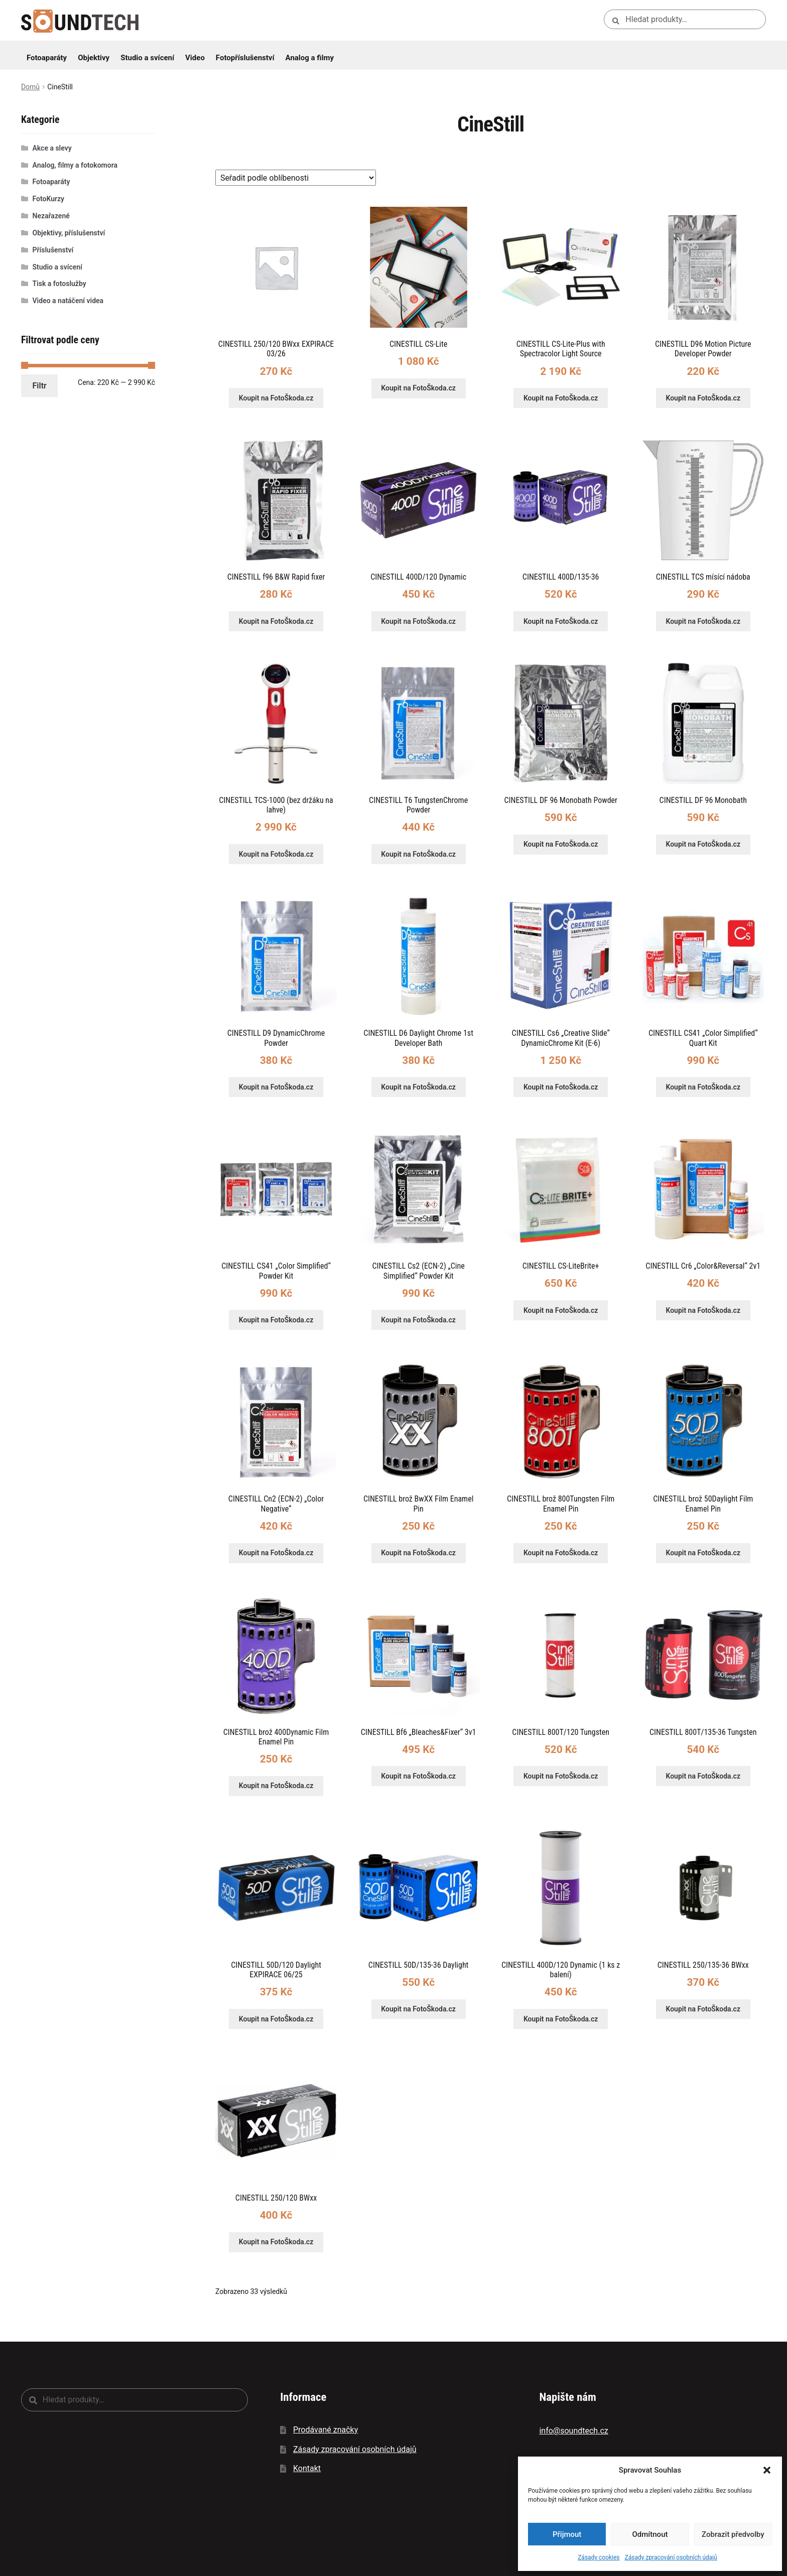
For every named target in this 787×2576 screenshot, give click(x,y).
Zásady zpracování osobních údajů (671, 2557)
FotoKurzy (49, 199)
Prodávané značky (325, 2429)
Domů (30, 87)
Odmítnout (650, 2534)
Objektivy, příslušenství (69, 233)
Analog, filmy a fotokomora (75, 165)
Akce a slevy (52, 148)
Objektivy (93, 57)
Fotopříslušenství (245, 57)
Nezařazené (51, 216)
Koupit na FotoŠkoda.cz (276, 398)
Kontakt (307, 2468)
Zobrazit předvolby (733, 2534)
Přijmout (567, 2534)
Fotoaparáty (47, 57)
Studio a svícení (147, 57)
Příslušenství (53, 250)
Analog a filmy (310, 57)
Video (195, 57)
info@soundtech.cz (573, 2430)
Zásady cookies (598, 2557)
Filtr (40, 385)
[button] (767, 2470)
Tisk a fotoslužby (59, 284)
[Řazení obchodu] (295, 178)
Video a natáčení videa (68, 301)
